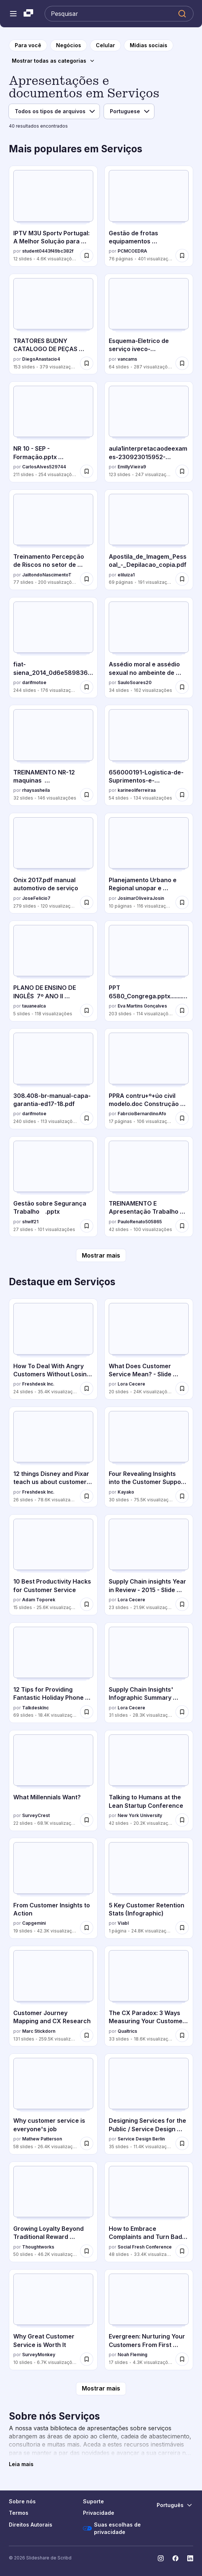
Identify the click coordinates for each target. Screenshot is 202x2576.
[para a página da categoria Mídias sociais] (148, 45)
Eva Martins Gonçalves (142, 1006)
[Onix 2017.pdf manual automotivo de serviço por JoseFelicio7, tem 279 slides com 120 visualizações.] (53, 863)
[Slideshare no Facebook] (175, 2558)
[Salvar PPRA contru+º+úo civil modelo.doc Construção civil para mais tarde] (182, 1118)
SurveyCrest (36, 1815)
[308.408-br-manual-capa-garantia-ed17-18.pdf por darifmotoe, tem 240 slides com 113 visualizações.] (53, 1079)
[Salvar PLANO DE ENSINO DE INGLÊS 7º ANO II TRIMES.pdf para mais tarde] (86, 1010)
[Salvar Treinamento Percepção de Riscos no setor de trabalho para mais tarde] (86, 579)
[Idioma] (129, 111)
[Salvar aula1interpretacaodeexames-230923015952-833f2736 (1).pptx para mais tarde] (182, 471)
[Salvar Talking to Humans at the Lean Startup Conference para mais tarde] (182, 1820)
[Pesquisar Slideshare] (119, 13)
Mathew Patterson (42, 2139)
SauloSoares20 (135, 682)
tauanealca (34, 1006)
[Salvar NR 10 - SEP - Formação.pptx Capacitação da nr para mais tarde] (86, 471)
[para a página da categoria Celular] (105, 45)
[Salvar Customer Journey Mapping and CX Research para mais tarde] (86, 2035)
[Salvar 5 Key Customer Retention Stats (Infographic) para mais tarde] (182, 1927)
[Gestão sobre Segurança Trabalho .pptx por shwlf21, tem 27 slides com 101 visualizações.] (53, 1187)
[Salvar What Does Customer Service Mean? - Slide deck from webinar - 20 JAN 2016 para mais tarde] (182, 1388)
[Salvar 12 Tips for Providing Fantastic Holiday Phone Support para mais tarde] (86, 1712)
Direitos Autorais (30, 2524)
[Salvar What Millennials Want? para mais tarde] (86, 1820)
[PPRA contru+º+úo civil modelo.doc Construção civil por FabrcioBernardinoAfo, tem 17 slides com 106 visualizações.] (149, 1079)
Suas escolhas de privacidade (112, 2528)
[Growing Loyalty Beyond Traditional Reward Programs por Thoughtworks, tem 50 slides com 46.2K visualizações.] (53, 2212)
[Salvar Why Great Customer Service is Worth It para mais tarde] (86, 2359)
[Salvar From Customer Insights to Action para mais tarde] (86, 1927)
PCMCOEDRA (132, 251)
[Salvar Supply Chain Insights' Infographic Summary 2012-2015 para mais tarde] (182, 1712)
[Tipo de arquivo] (54, 111)
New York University (140, 1815)
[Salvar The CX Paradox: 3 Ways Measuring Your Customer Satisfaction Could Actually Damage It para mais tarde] (182, 2035)
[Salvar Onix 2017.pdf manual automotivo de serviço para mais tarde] (86, 902)
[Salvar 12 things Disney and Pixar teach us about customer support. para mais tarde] (86, 1496)
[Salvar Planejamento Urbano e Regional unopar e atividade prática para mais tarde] (182, 902)
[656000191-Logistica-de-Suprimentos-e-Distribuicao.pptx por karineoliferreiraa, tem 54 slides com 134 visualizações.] (149, 755)
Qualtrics (127, 2031)
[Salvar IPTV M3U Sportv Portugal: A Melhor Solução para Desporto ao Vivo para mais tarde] (86, 255)
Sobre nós (22, 2501)
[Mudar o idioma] (175, 2505)
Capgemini (34, 1923)
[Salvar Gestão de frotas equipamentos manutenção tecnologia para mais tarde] (182, 255)
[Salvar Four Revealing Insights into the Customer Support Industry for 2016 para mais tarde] (182, 1496)
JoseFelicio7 (36, 898)
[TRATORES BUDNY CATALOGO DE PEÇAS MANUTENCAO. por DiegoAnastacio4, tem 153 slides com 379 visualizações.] (53, 324)
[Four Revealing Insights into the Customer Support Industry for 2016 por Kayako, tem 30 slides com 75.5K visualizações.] (149, 1457)
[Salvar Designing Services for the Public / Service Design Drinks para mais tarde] (182, 2143)
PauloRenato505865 (140, 1221)
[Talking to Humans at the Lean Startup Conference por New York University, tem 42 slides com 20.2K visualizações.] (149, 1780)
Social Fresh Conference (145, 2247)
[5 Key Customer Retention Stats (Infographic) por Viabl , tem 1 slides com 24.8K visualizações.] (149, 1888)
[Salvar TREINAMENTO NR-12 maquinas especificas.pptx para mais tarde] (86, 794)
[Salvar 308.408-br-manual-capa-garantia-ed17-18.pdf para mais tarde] (86, 1118)
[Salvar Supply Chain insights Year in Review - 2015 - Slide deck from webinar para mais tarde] (182, 1604)
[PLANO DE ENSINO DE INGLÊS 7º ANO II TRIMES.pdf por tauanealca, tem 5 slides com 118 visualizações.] (53, 971)
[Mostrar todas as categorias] (53, 61)
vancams (127, 359)
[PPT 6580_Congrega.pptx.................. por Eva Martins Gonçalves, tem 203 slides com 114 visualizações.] (149, 971)
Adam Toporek (38, 1599)
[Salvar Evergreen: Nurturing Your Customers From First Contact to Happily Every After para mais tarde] (182, 2359)
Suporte (93, 2501)
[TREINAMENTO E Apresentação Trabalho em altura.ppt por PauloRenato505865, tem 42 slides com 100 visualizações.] (149, 1187)
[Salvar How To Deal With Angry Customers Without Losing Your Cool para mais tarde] (86, 1388)
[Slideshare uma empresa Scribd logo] (28, 13)
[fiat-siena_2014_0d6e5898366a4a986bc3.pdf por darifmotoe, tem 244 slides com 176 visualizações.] (53, 648)
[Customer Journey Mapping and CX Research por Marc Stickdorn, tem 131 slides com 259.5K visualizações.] (53, 1996)
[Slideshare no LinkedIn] (190, 2558)
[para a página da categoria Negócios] (68, 45)
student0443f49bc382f (47, 251)
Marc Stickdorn (38, 2031)
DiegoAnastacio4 (41, 359)
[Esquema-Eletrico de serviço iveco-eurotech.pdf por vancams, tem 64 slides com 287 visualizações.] (149, 324)
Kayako (126, 1492)
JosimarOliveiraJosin (141, 898)
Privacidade (98, 2513)
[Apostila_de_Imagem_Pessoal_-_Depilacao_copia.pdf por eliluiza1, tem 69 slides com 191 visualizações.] (149, 540)
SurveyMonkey (38, 2354)
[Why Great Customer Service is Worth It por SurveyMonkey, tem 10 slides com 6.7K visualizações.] (53, 2320)
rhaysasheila (36, 790)
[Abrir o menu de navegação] (13, 13)
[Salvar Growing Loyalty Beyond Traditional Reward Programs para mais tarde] (86, 2251)
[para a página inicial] (28, 45)
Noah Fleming (132, 2354)
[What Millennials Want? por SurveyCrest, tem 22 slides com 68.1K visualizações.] (53, 1780)
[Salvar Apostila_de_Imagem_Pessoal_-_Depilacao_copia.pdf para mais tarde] (182, 579)
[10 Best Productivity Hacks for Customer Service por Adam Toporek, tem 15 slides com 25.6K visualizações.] (53, 1565)
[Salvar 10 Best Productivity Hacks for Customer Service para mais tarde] (86, 1604)
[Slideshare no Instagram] (161, 2558)
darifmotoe (34, 682)
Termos (18, 2513)
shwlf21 (30, 1221)
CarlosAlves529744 (44, 466)
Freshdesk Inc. (38, 1384)
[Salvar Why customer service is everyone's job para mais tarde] (86, 2143)
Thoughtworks (38, 2247)
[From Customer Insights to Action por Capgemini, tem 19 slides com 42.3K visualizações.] (53, 1888)
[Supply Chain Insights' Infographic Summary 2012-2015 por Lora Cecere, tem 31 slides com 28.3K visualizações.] (149, 1673)
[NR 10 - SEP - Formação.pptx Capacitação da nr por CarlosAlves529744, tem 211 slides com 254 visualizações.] (53, 432)
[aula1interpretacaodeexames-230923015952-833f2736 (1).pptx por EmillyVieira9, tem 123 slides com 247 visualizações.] (149, 432)
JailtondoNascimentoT (47, 575)
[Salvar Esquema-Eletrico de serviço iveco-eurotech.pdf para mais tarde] (182, 363)
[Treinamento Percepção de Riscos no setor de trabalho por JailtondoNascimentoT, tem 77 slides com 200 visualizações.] (53, 540)
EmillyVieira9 (132, 466)
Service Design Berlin (141, 2139)
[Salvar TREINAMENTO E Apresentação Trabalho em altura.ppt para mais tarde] (182, 1225)
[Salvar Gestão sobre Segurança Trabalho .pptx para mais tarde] (86, 1225)
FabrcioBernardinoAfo (142, 1113)
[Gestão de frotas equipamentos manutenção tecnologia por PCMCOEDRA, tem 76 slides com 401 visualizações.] (149, 216)
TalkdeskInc (35, 1707)
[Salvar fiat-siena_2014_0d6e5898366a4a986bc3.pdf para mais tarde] (86, 687)
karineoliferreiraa (137, 790)
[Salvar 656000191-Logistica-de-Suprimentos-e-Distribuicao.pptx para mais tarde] (182, 794)
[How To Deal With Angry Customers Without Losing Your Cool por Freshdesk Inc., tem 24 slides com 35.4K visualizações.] (53, 1349)
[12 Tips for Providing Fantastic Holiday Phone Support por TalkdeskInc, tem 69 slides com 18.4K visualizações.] (53, 1673)
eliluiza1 (126, 575)
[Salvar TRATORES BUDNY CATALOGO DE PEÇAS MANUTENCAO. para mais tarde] (86, 363)
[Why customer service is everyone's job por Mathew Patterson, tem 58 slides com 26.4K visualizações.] (53, 2104)
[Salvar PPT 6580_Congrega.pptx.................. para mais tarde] (182, 1010)
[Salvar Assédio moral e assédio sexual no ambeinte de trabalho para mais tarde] (182, 687)
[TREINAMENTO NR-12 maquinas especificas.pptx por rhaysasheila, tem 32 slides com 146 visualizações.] (53, 755)
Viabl (123, 1923)
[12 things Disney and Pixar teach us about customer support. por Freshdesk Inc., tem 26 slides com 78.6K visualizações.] (53, 1457)
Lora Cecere (131, 1384)
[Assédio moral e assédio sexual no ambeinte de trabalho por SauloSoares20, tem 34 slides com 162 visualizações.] (149, 648)
